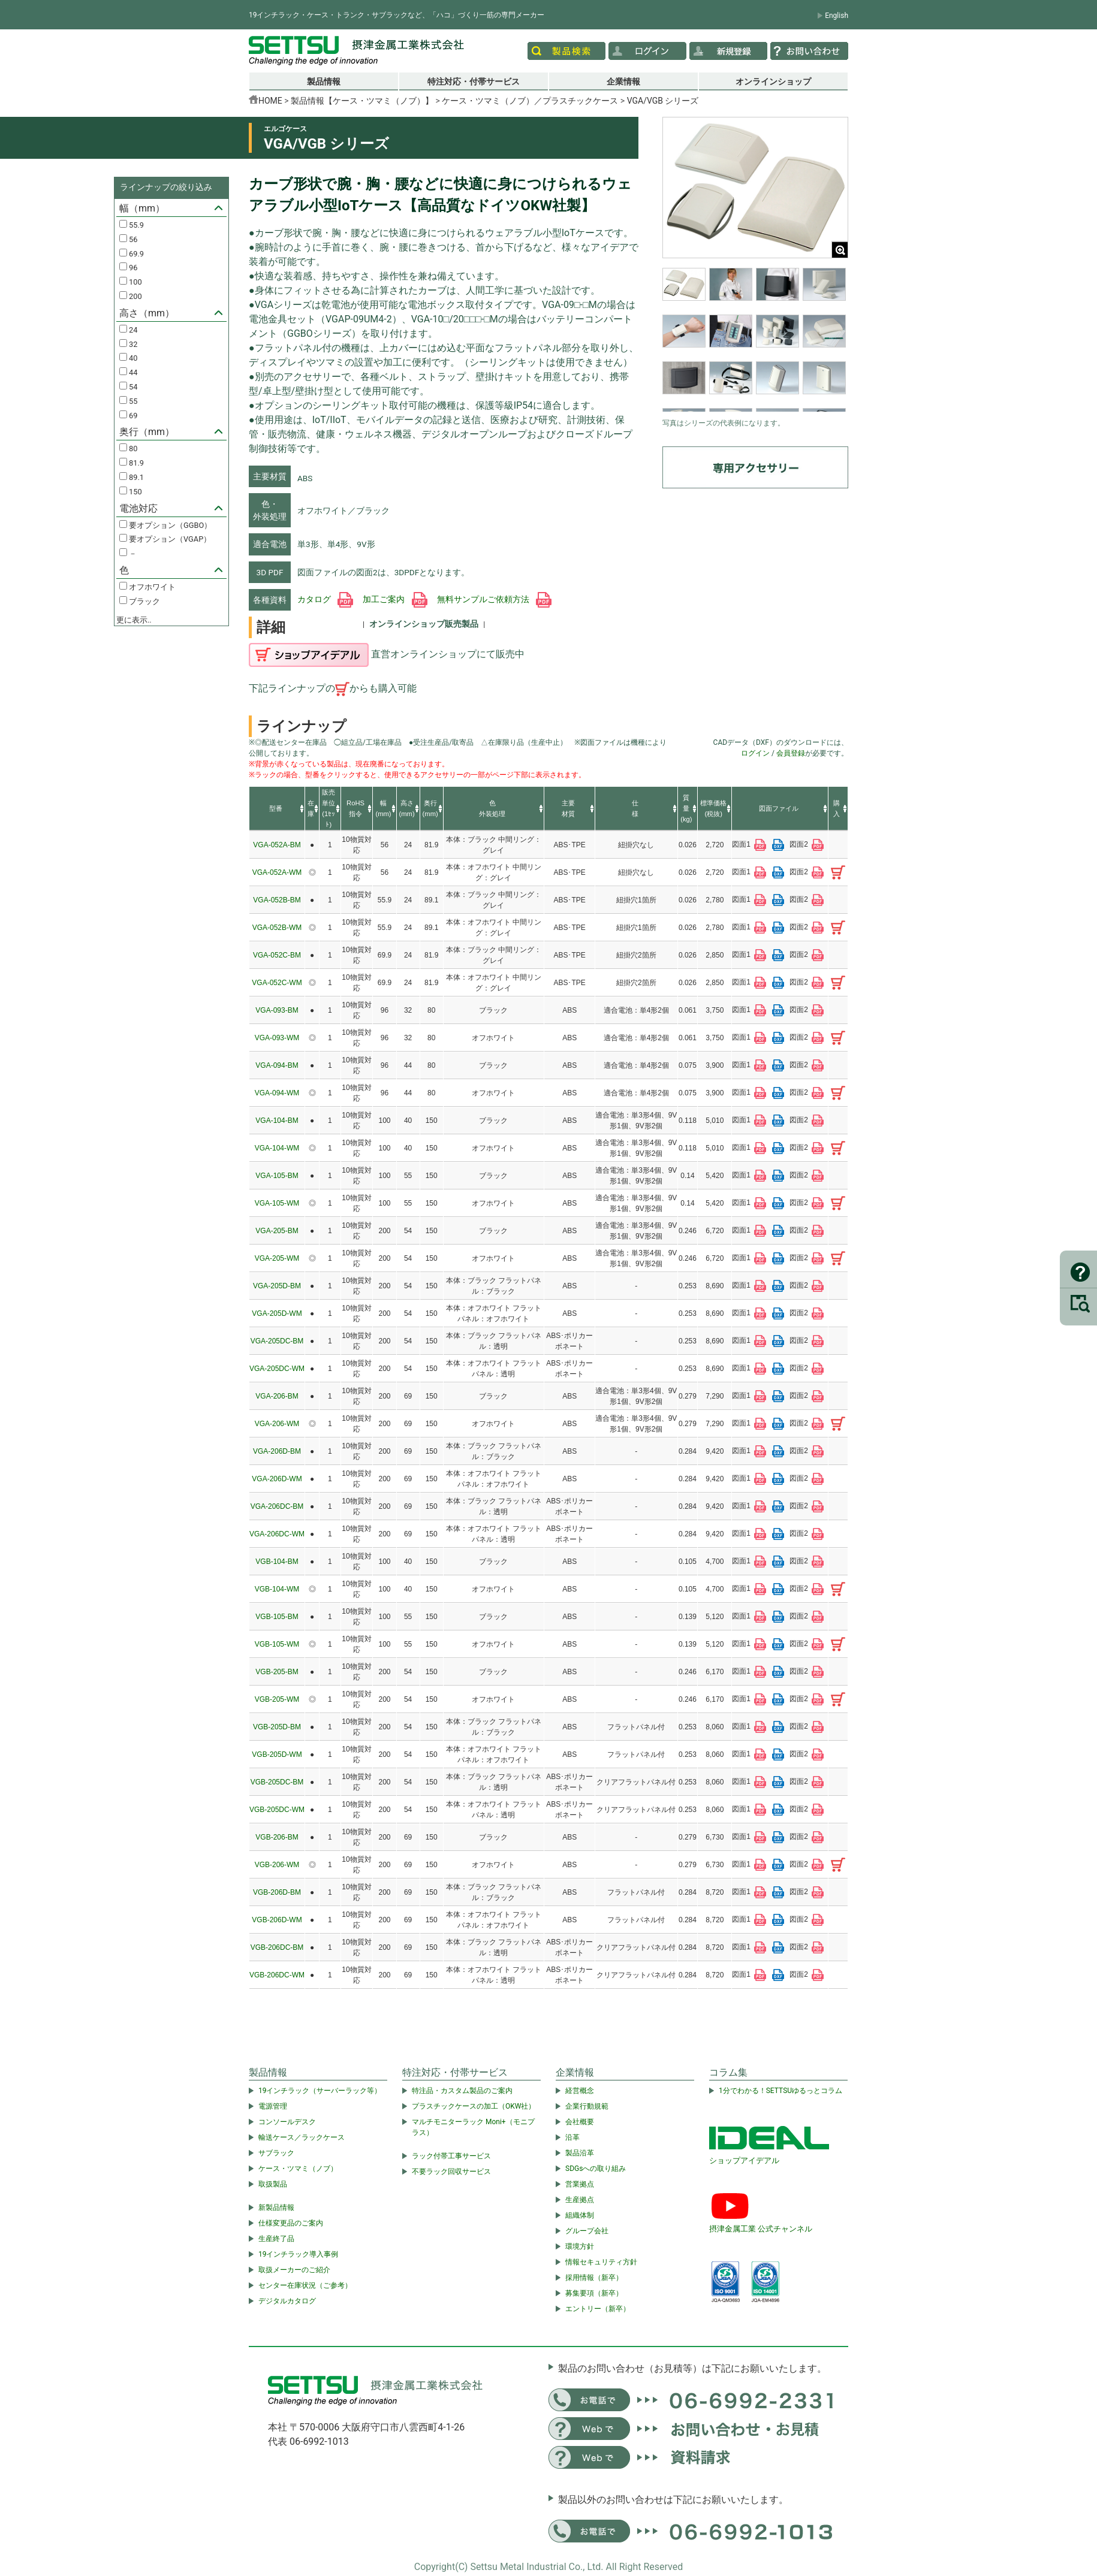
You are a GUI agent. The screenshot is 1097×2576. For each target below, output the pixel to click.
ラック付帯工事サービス (451, 2156)
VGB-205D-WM (277, 1754)
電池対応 (138, 508)
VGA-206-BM (276, 1396)
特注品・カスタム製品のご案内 (462, 2090)
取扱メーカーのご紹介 (294, 2270)
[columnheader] (277, 809)
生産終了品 (276, 2238)
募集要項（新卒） (594, 2293)
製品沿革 (579, 2153)
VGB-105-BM (276, 1616)
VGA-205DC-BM (277, 1341)
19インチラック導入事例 (298, 2254)
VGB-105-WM (277, 1644)
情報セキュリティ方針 (601, 2262)
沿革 (572, 2137)
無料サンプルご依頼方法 (494, 599)
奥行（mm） (146, 431)
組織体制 (579, 2215)
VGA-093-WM (277, 1038)
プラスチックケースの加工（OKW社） (473, 2106)
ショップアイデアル (744, 2160)
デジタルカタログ (287, 2301)
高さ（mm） (146, 313)
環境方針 (579, 2246)
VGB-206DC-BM (277, 1947)
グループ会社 (586, 2231)
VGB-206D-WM (277, 1920)
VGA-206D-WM (277, 1479)
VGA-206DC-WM (277, 1534)
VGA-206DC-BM (277, 1506)
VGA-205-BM (276, 1231)
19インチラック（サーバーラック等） (320, 2090)
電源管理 (272, 2106)
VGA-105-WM (277, 1203)
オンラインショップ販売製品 (423, 624)
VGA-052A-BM (276, 845)
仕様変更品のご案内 (290, 2223)
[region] (755, 340)
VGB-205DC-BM (277, 1782)
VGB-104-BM (276, 1561)
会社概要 (579, 2122)
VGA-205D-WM (277, 1313)
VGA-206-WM (277, 1424)
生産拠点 (579, 2200)
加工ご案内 (395, 599)
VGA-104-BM (276, 1120)
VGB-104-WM (277, 1589)
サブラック (276, 2153)
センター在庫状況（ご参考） (305, 2285)
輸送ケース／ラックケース (301, 2137)
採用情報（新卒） (594, 2277)
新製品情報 (276, 2207)
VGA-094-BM (276, 1065)
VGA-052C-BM (277, 955)
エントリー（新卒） (597, 2309)
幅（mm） (142, 208)
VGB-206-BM (276, 1837)
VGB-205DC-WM (277, 1809)
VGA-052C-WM (277, 983)
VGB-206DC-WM (277, 1975)
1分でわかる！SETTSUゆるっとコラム (780, 2090)
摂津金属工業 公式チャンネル (760, 2228)
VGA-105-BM (276, 1175)
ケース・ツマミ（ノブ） (297, 2168)
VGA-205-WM (277, 1258)
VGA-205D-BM (277, 1286)
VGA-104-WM (277, 1148)
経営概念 (579, 2090)
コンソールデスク (287, 2122)
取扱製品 (272, 2184)
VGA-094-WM (277, 1093)
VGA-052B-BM (276, 900)
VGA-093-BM (276, 1010)
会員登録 (790, 753)
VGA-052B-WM (277, 927)
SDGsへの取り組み (595, 2168)
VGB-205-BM (276, 1672)
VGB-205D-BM (277, 1727)
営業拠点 (579, 2184)
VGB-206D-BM (277, 1892)
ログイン (755, 753)
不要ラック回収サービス (451, 2171)
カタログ (325, 599)
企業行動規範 (586, 2106)
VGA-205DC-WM (277, 1368)
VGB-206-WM (277, 1865)
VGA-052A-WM (277, 872)
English (836, 15)
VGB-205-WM (277, 1699)
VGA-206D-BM (277, 1451)
